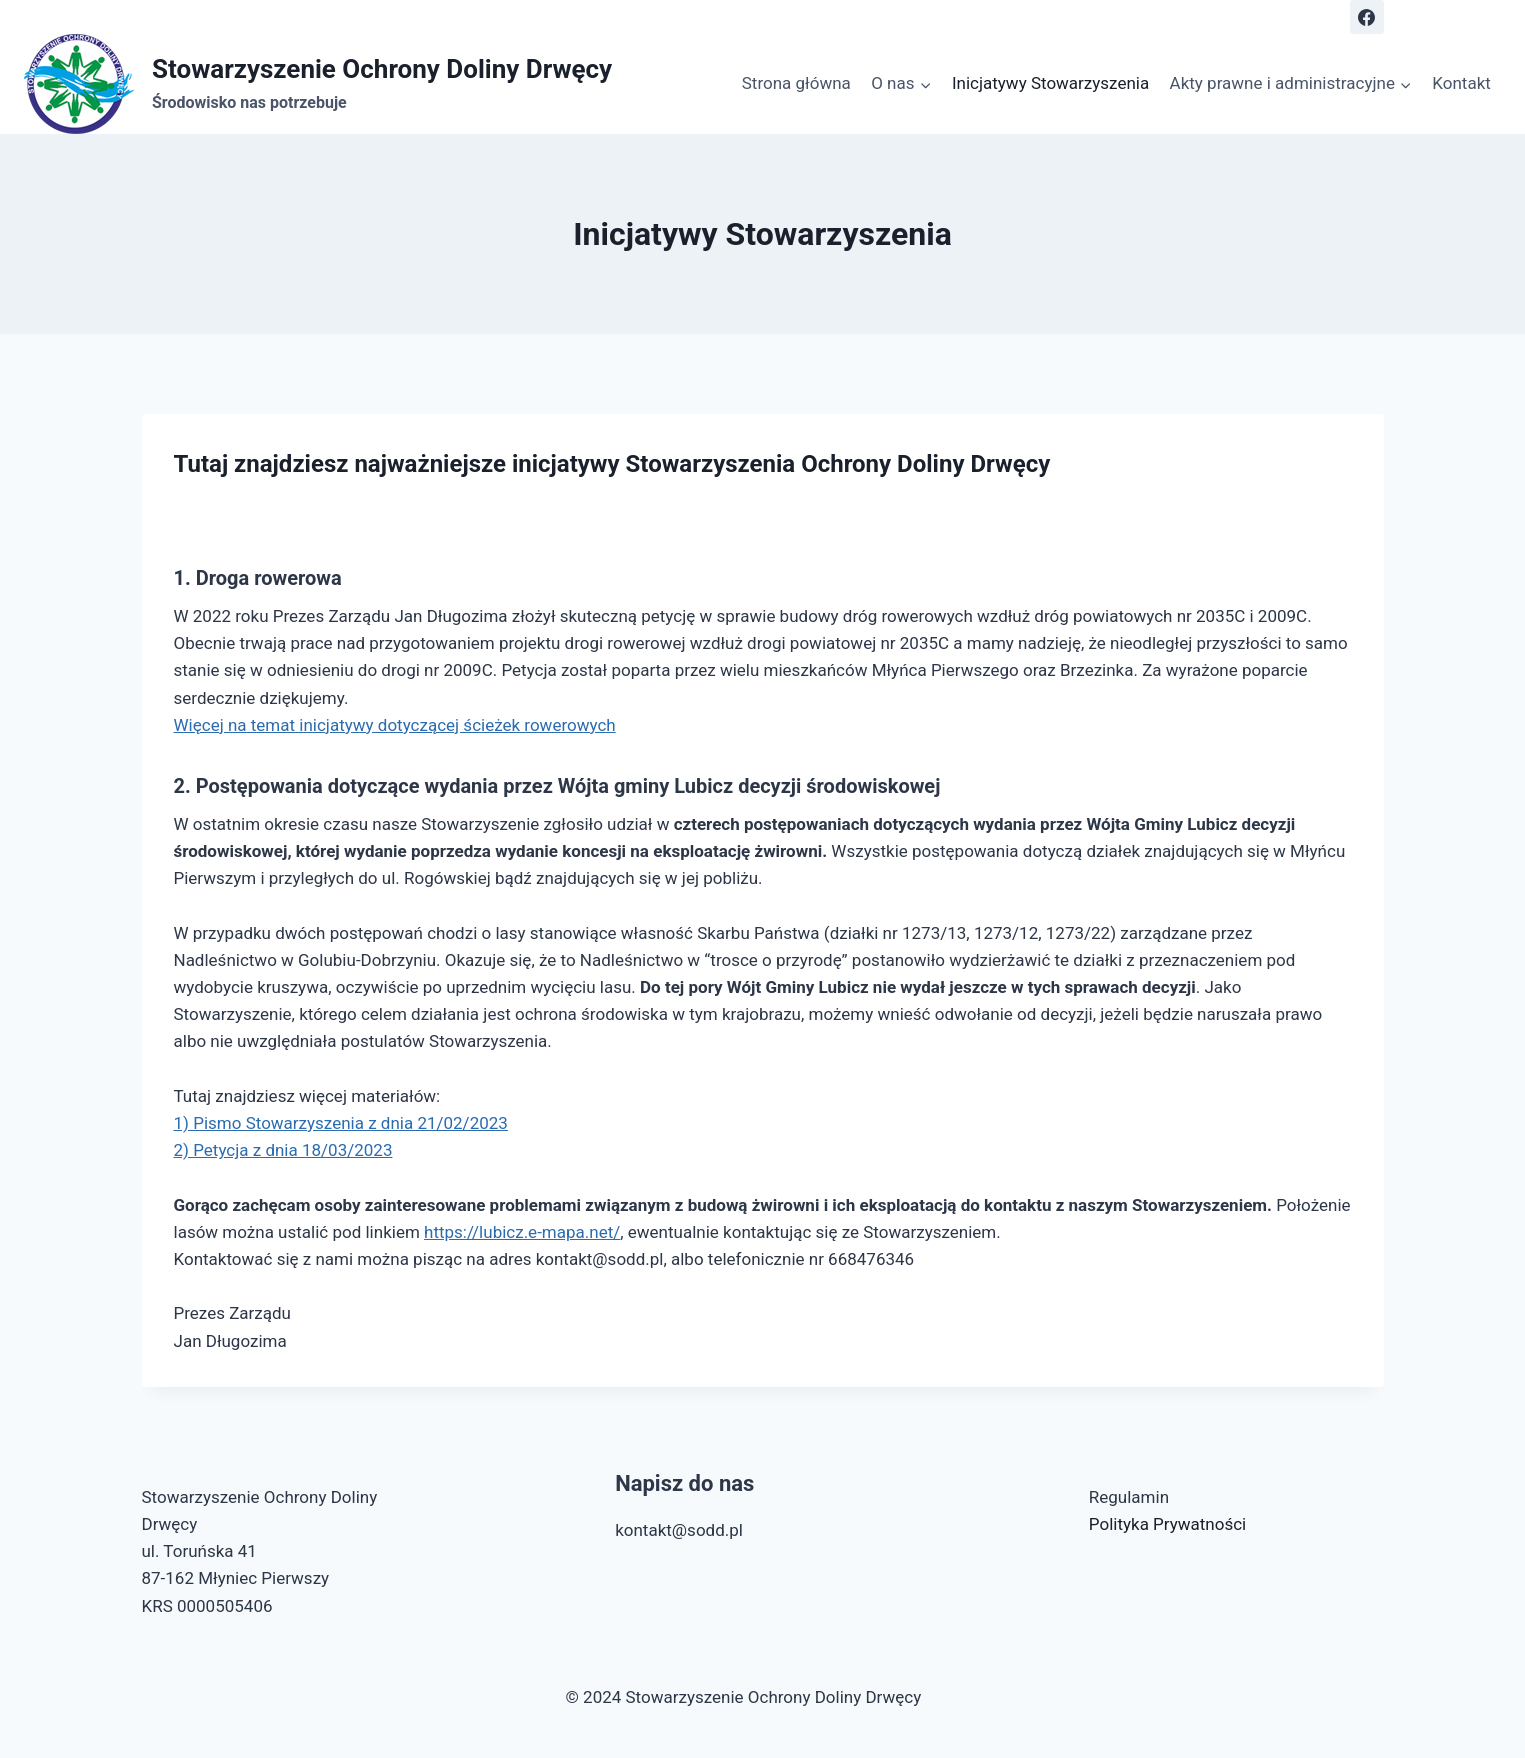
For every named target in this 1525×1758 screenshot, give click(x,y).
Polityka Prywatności (1167, 1524)
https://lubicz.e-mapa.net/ (522, 1232)
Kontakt (1461, 83)
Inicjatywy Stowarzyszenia (1050, 83)
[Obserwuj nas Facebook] (1367, 17)
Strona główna (796, 83)
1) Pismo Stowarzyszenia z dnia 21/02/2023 (341, 1123)
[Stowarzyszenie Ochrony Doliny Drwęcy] (318, 84)
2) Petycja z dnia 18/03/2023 (283, 1150)
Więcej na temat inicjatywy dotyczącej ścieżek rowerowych (395, 725)
